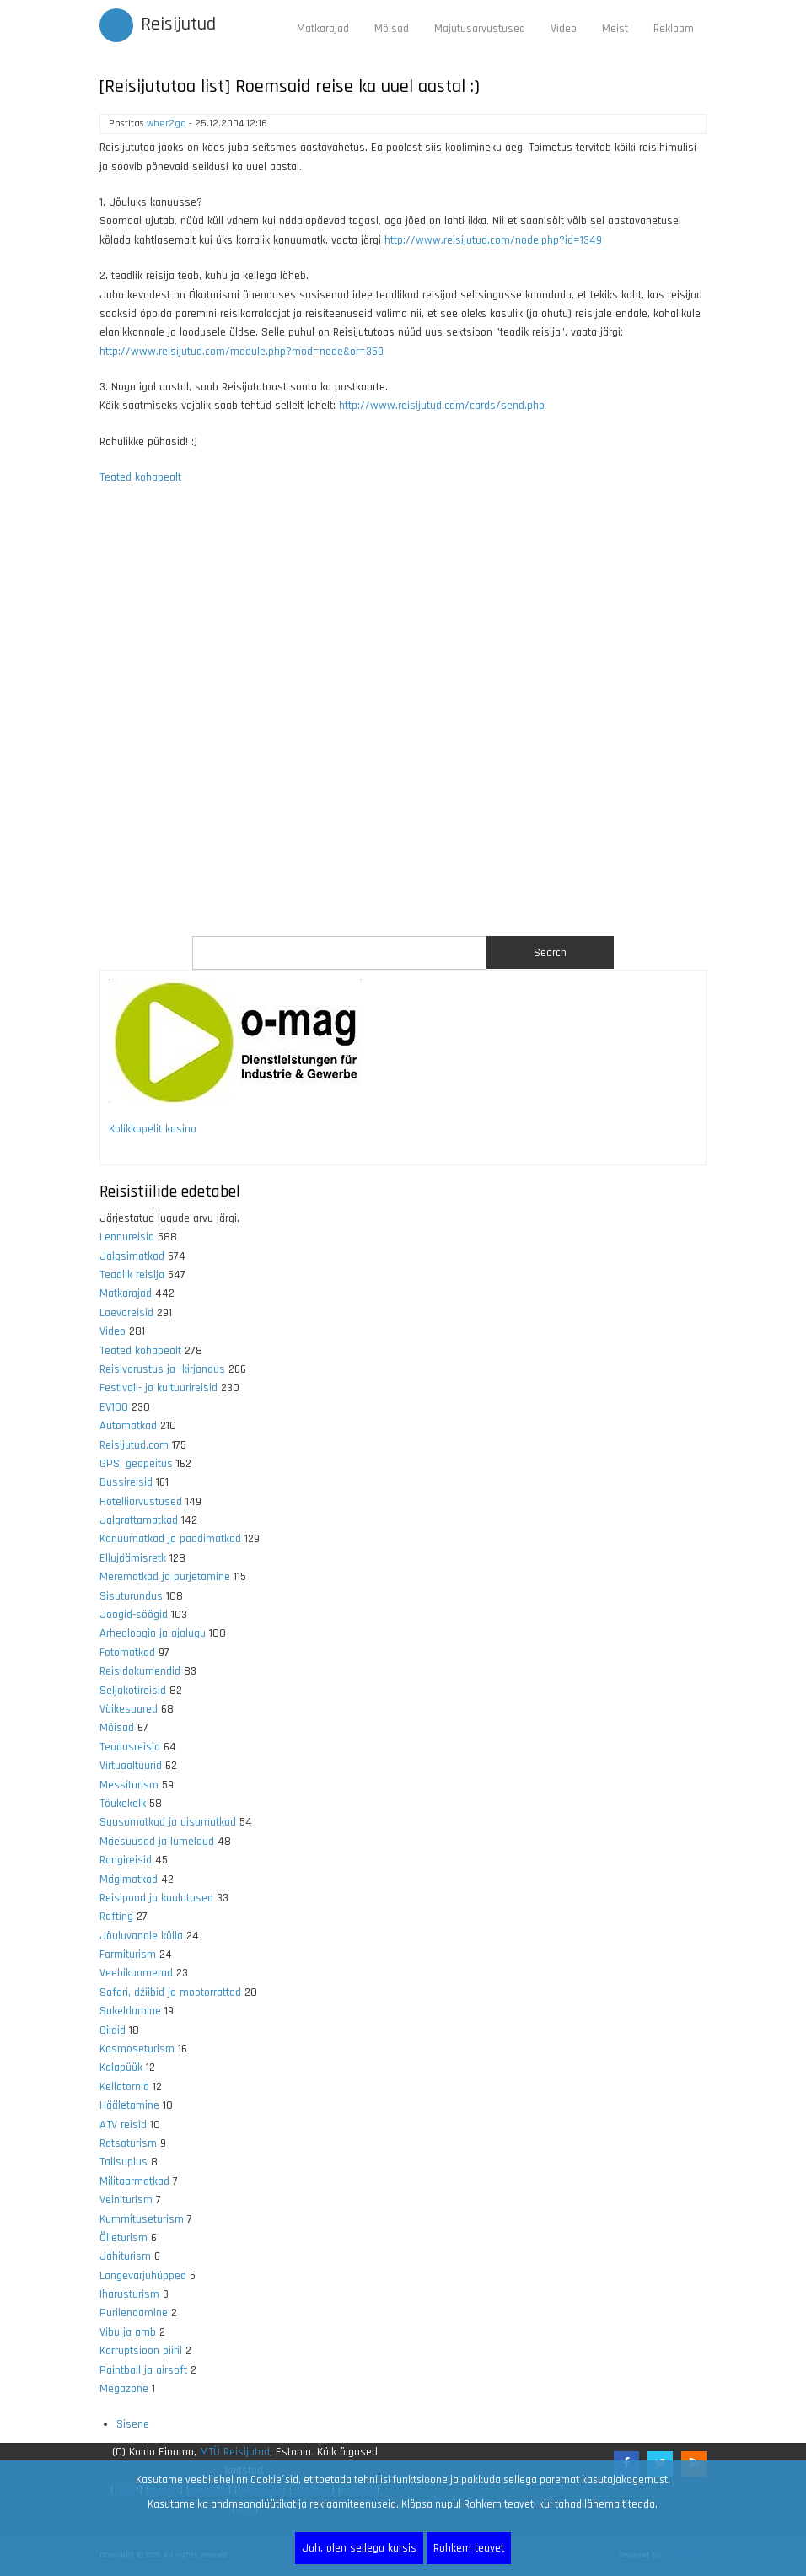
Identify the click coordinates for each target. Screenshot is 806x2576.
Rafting (116, 1916)
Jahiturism (125, 2256)
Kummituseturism (141, 2219)
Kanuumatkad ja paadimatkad (170, 1538)
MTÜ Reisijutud (235, 2452)
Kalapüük (120, 2067)
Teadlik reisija (131, 1275)
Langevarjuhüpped (142, 2275)
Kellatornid (124, 2087)
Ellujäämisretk (132, 1558)
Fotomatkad (127, 1652)
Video (564, 28)
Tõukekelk (122, 1803)
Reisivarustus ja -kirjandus (162, 1369)
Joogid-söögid (133, 1614)
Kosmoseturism (137, 2049)
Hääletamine (129, 2105)
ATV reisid (123, 2124)
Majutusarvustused (479, 28)
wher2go (166, 123)
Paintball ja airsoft (143, 2370)
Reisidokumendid (139, 1671)
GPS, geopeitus (136, 1463)
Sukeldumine (130, 2011)
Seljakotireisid (132, 1690)
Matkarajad (323, 28)
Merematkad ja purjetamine (164, 1576)
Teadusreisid (129, 1747)
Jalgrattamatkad (138, 1520)
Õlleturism (123, 2237)
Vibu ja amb (127, 2332)
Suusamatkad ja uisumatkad (167, 1822)
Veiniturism (126, 2200)
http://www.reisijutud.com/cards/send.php (442, 405)
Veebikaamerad (136, 1973)
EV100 (113, 1407)
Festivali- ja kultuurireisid (158, 1388)
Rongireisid (125, 1860)
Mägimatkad (128, 1879)
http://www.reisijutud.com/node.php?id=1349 (493, 240)
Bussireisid (126, 1482)
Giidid (112, 2030)
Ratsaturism (128, 2143)
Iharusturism (129, 2294)
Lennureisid (126, 1237)
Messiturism (129, 1785)
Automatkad (128, 1425)
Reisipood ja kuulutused (156, 1898)
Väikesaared (128, 1709)
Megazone (123, 2388)
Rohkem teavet (468, 2548)
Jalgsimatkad (131, 1256)
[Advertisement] (403, 721)
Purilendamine (133, 2313)
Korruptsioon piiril (140, 2350)
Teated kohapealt (140, 477)
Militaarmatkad (134, 2181)
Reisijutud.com (134, 1445)
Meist (615, 28)
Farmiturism (127, 1954)
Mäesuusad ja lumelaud (156, 1841)
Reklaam (673, 28)
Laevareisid (126, 1312)
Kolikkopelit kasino (152, 1129)
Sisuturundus (131, 1596)
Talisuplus (123, 2162)
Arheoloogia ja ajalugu (152, 1633)
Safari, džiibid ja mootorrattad (170, 1992)
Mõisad (391, 28)
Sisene (132, 2424)
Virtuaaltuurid (130, 1765)
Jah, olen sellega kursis (359, 2548)
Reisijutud (178, 24)
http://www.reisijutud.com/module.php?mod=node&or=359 (241, 351)
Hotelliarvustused (140, 1501)
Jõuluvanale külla (141, 1936)
